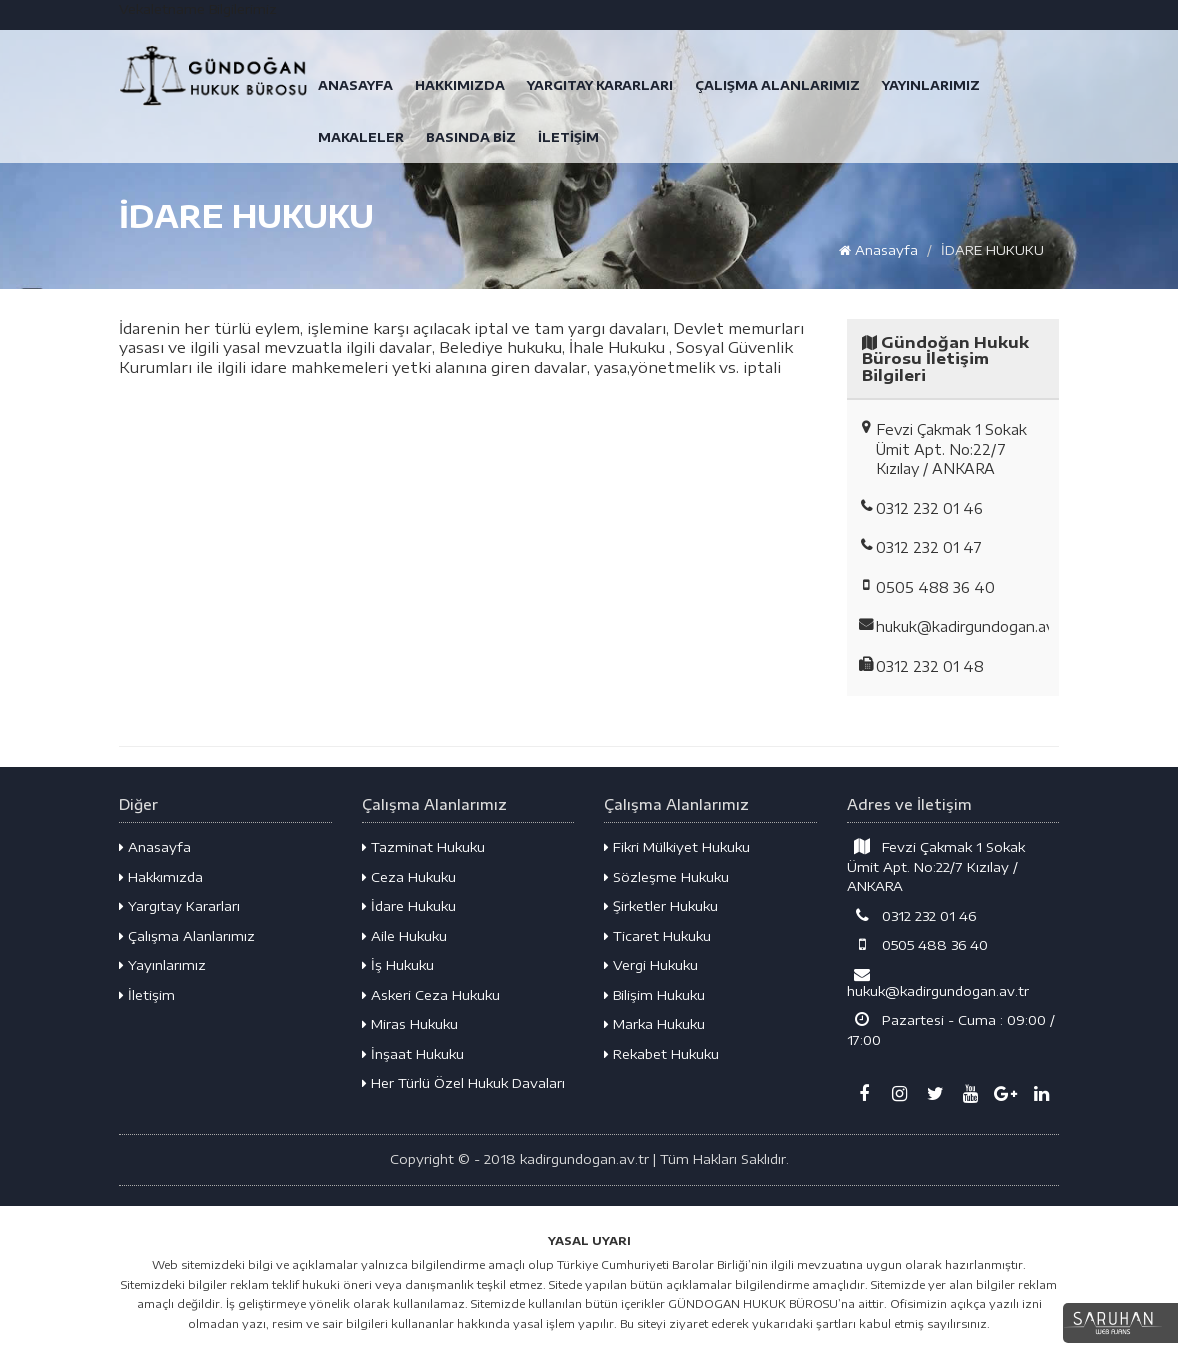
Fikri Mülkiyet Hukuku (677, 847)
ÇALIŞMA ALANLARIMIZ (777, 85)
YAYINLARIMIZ (931, 85)
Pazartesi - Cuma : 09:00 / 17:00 (951, 1029)
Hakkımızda (161, 877)
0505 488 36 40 (918, 944)
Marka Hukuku (654, 1024)
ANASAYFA (355, 85)
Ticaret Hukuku (657, 936)
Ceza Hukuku (409, 877)
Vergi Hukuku (651, 965)
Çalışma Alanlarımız (187, 936)
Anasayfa (878, 250)
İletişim (147, 995)
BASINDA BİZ (471, 137)
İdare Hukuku (409, 906)
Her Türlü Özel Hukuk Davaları (463, 1083)
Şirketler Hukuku (661, 906)
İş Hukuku (398, 965)
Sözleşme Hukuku (666, 877)
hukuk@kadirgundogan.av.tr (938, 982)
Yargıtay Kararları (179, 906)
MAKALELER (361, 137)
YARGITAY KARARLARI (600, 85)
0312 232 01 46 (912, 915)
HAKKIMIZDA (460, 85)
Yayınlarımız (162, 965)
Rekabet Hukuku (661, 1054)
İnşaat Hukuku (413, 1054)
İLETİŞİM (568, 137)
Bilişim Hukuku (654, 995)
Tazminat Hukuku (423, 847)
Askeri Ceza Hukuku (431, 995)
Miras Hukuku (410, 1024)
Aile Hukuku (404, 936)
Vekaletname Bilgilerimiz (198, 9)
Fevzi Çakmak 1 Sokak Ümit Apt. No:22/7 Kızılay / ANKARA (936, 866)
